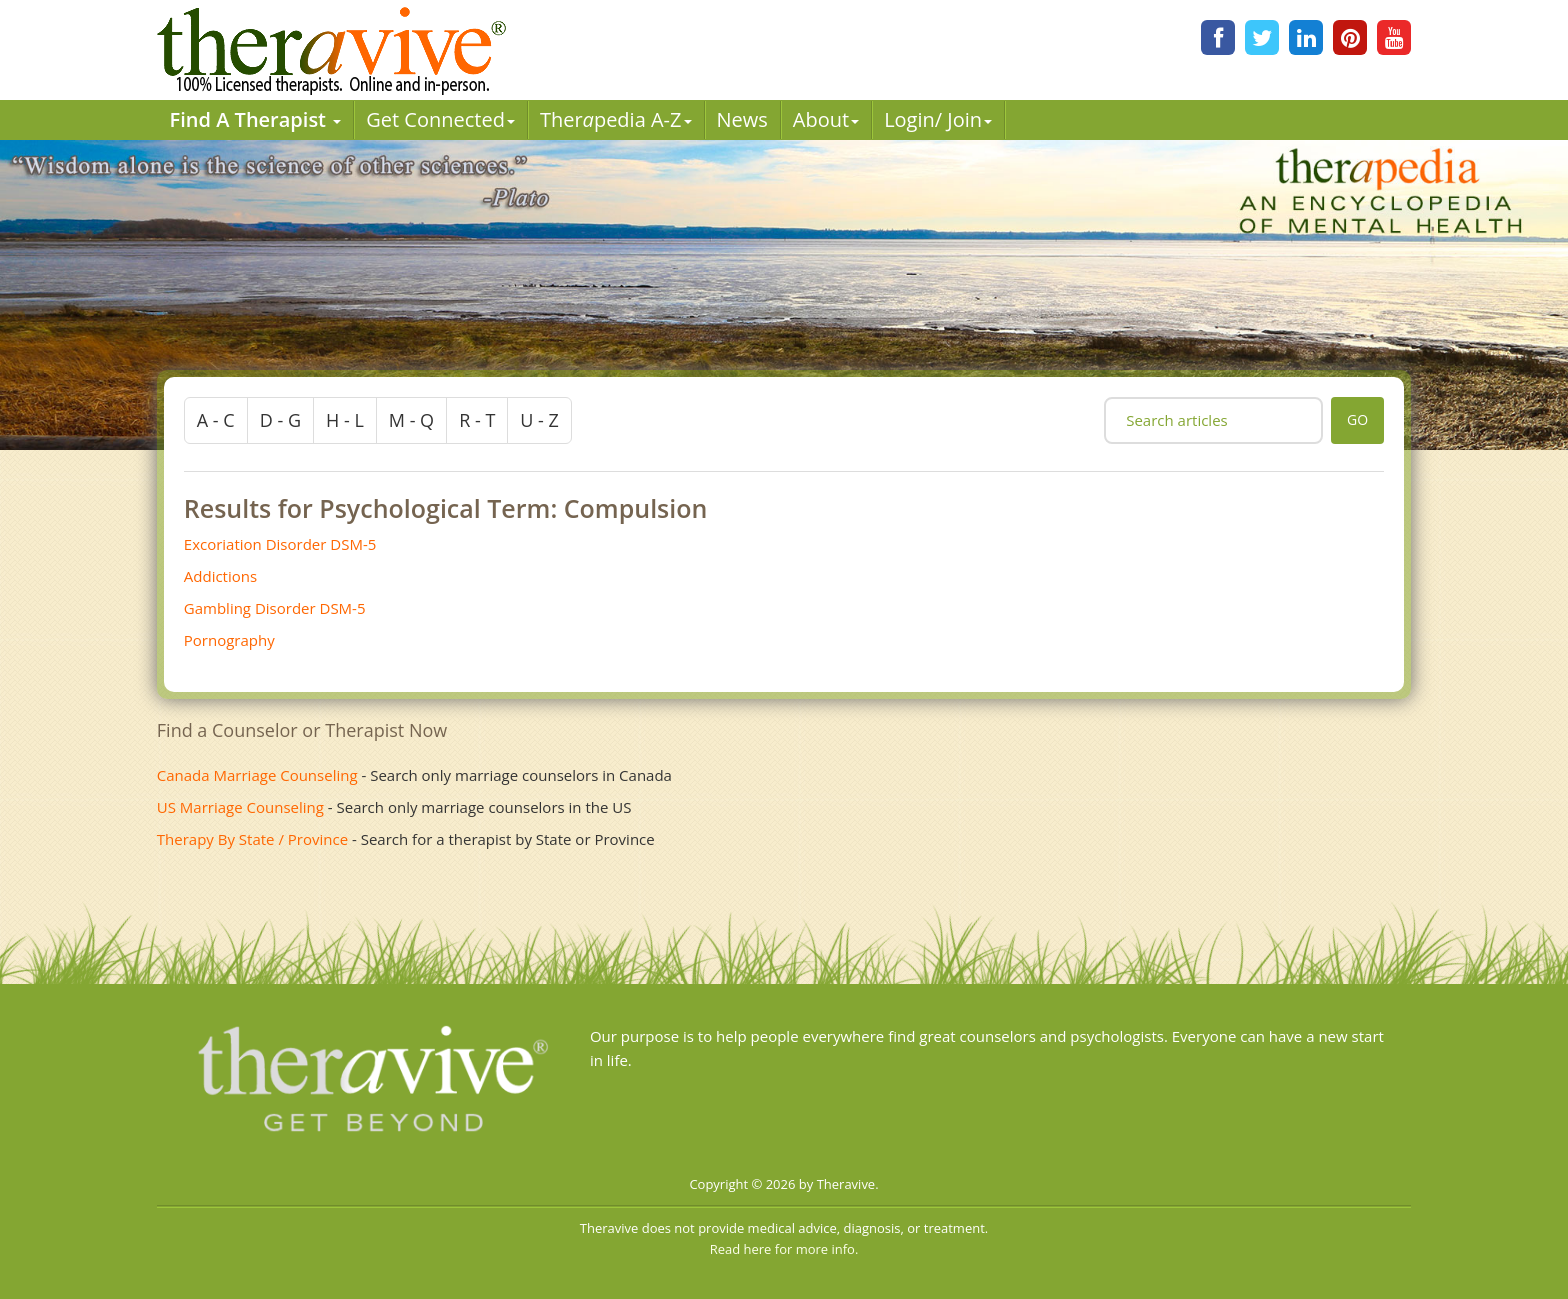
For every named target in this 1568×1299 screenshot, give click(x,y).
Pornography (229, 640)
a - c (216, 420)
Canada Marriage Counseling (257, 775)
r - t (477, 420)
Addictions (220, 576)
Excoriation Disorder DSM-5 (280, 544)
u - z (539, 420)
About (826, 119)
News (742, 119)
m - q (411, 420)
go (1357, 419)
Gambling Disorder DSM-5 (275, 608)
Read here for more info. (784, 1249)
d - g (280, 420)
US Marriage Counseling (240, 807)
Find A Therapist (256, 119)
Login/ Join (938, 119)
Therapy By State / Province (252, 839)
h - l (345, 420)
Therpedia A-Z (616, 119)
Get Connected (440, 119)
